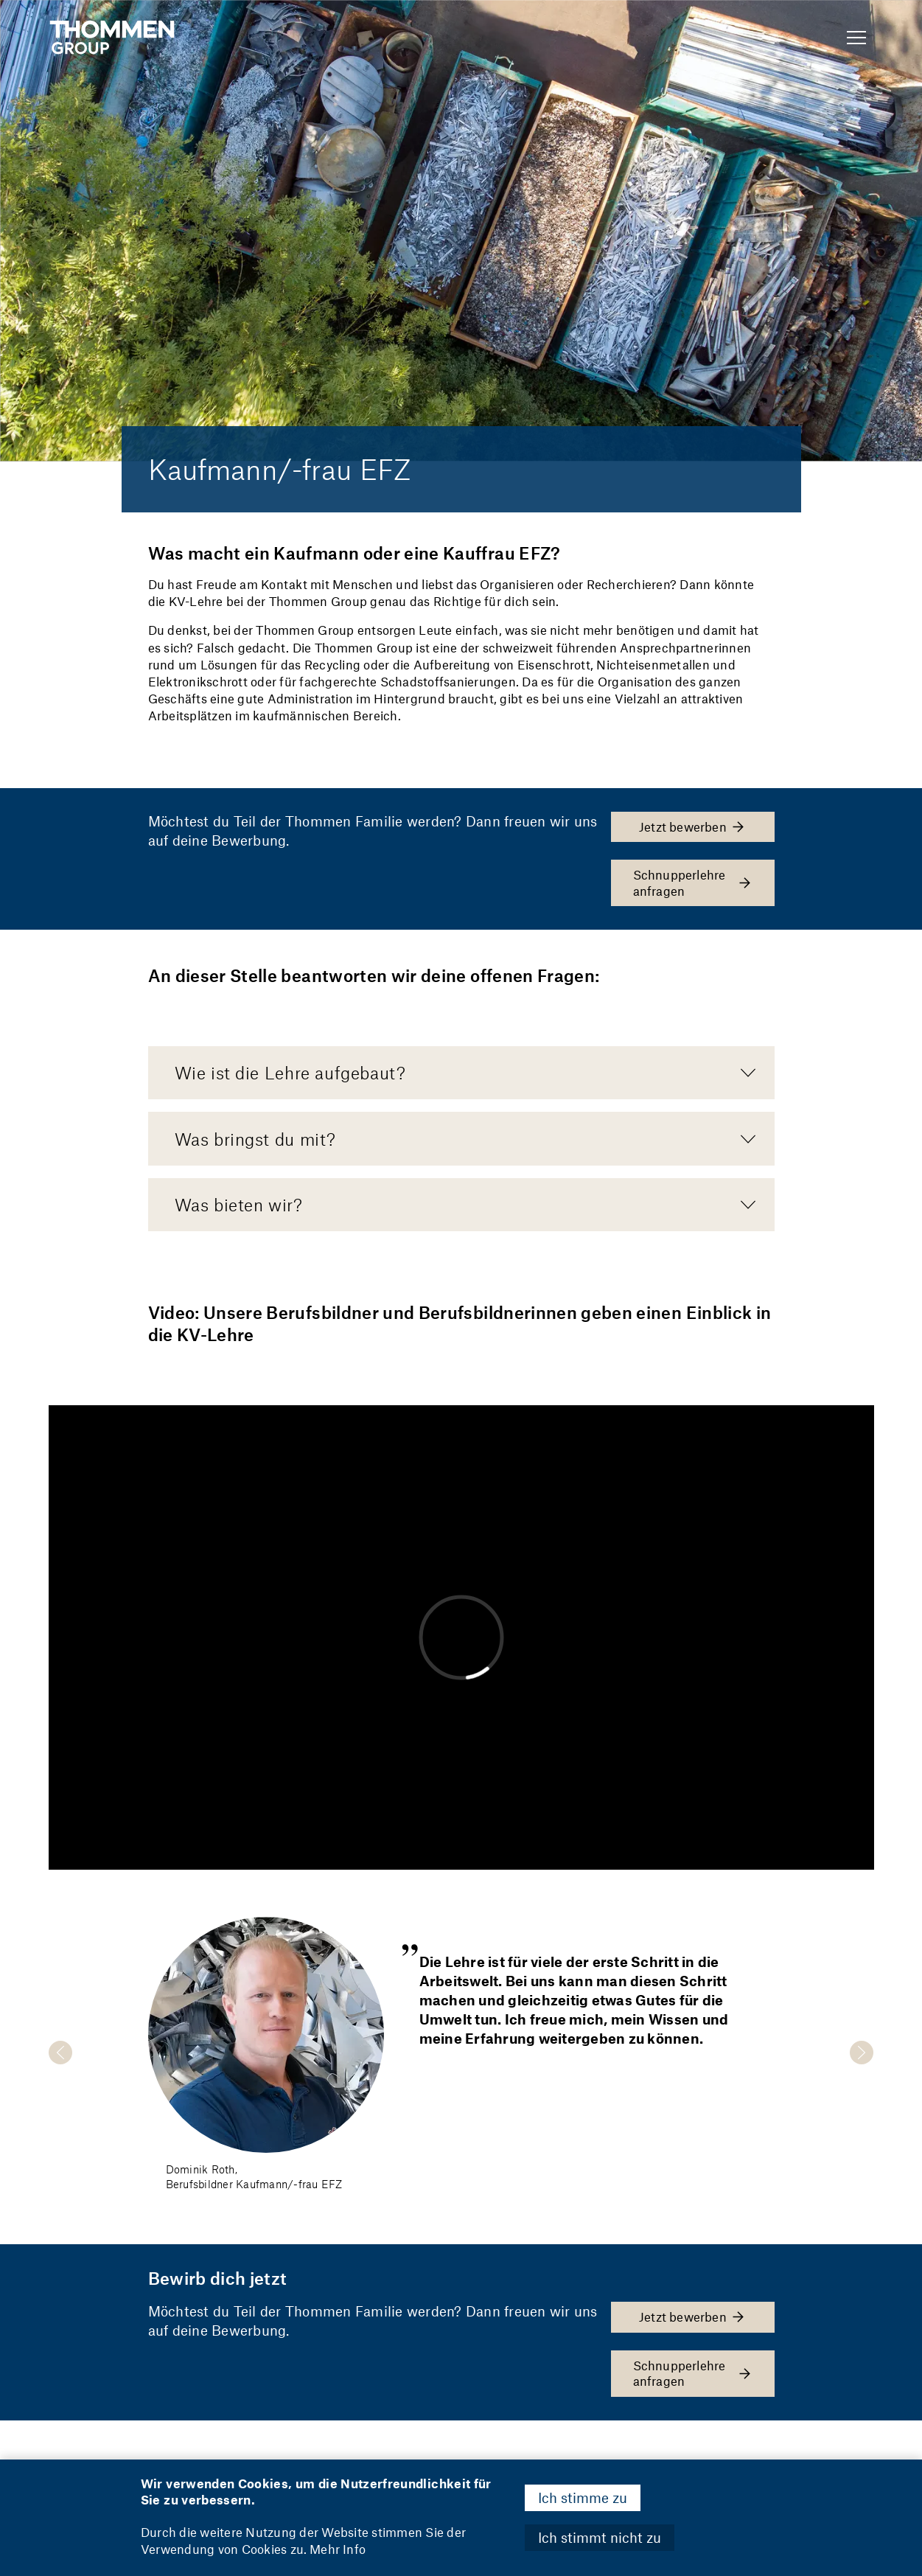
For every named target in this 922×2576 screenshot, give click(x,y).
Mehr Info (338, 2548)
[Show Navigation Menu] (856, 38)
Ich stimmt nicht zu (599, 2537)
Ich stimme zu (582, 2497)
